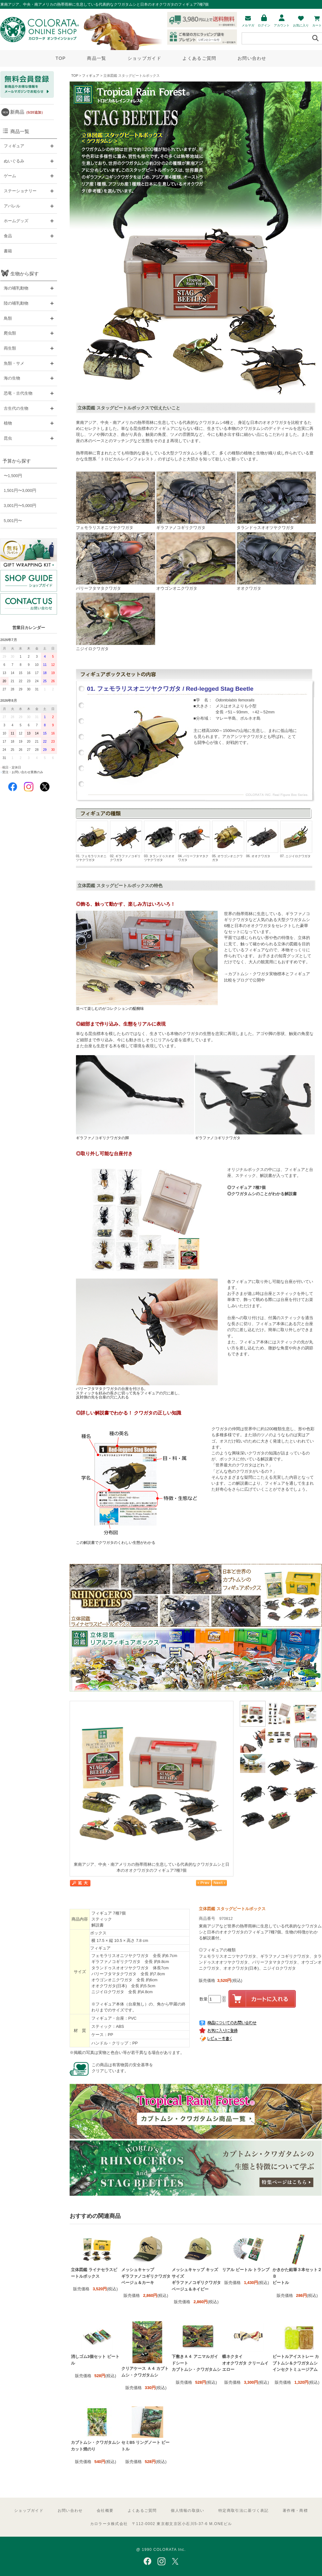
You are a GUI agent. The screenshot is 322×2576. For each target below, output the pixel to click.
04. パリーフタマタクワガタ (194, 841)
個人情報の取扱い (187, 2510)
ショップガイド (144, 58)
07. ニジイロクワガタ (296, 839)
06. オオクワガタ (262, 839)
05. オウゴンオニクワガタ (228, 841)
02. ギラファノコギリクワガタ (126, 841)
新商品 (27, 112)
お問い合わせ (252, 58)
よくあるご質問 (199, 58)
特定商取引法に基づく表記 (243, 2510)
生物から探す (24, 273)
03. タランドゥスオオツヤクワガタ (160, 841)
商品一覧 (96, 58)
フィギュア (90, 75)
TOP (60, 58)
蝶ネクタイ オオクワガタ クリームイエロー (245, 2363)
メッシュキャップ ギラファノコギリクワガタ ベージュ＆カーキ (145, 2276)
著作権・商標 (295, 2510)
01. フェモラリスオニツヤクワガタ (92, 841)
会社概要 (105, 2510)
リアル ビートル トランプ (245, 2269)
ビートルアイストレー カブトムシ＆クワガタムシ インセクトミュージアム (296, 2363)
